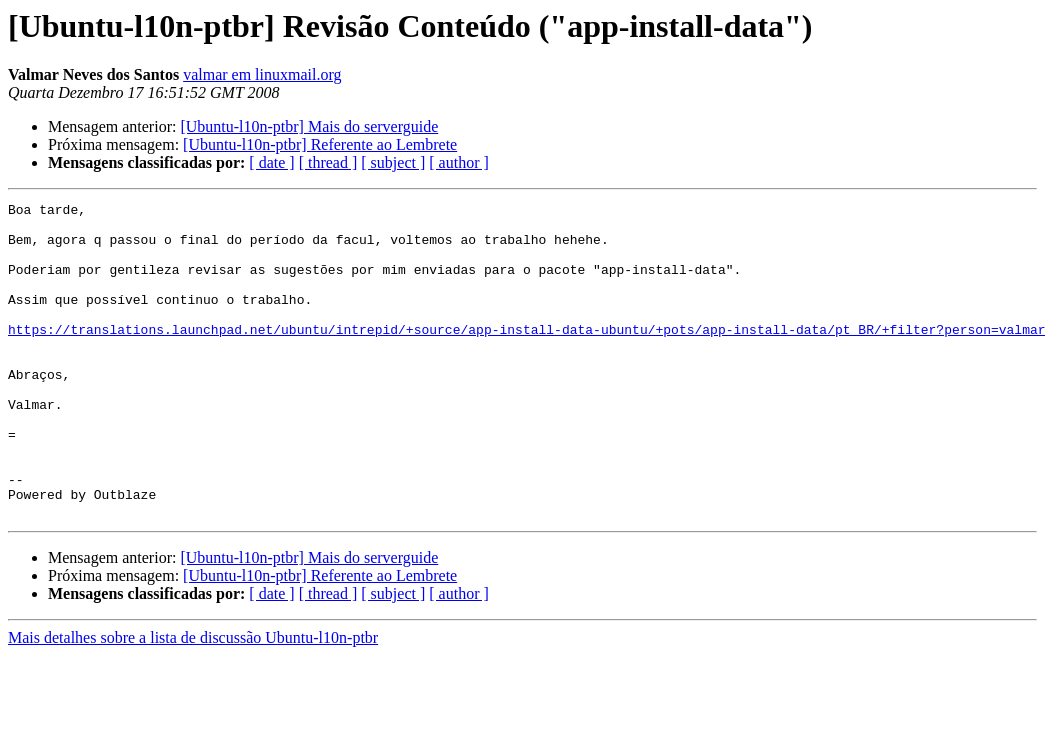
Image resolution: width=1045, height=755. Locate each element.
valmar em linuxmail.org (262, 74)
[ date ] (271, 162)
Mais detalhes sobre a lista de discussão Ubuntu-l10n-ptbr (193, 700)
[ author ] (459, 162)
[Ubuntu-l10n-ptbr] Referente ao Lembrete (320, 144)
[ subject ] (393, 162)
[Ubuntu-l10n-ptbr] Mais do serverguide (309, 126)
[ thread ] (328, 162)
